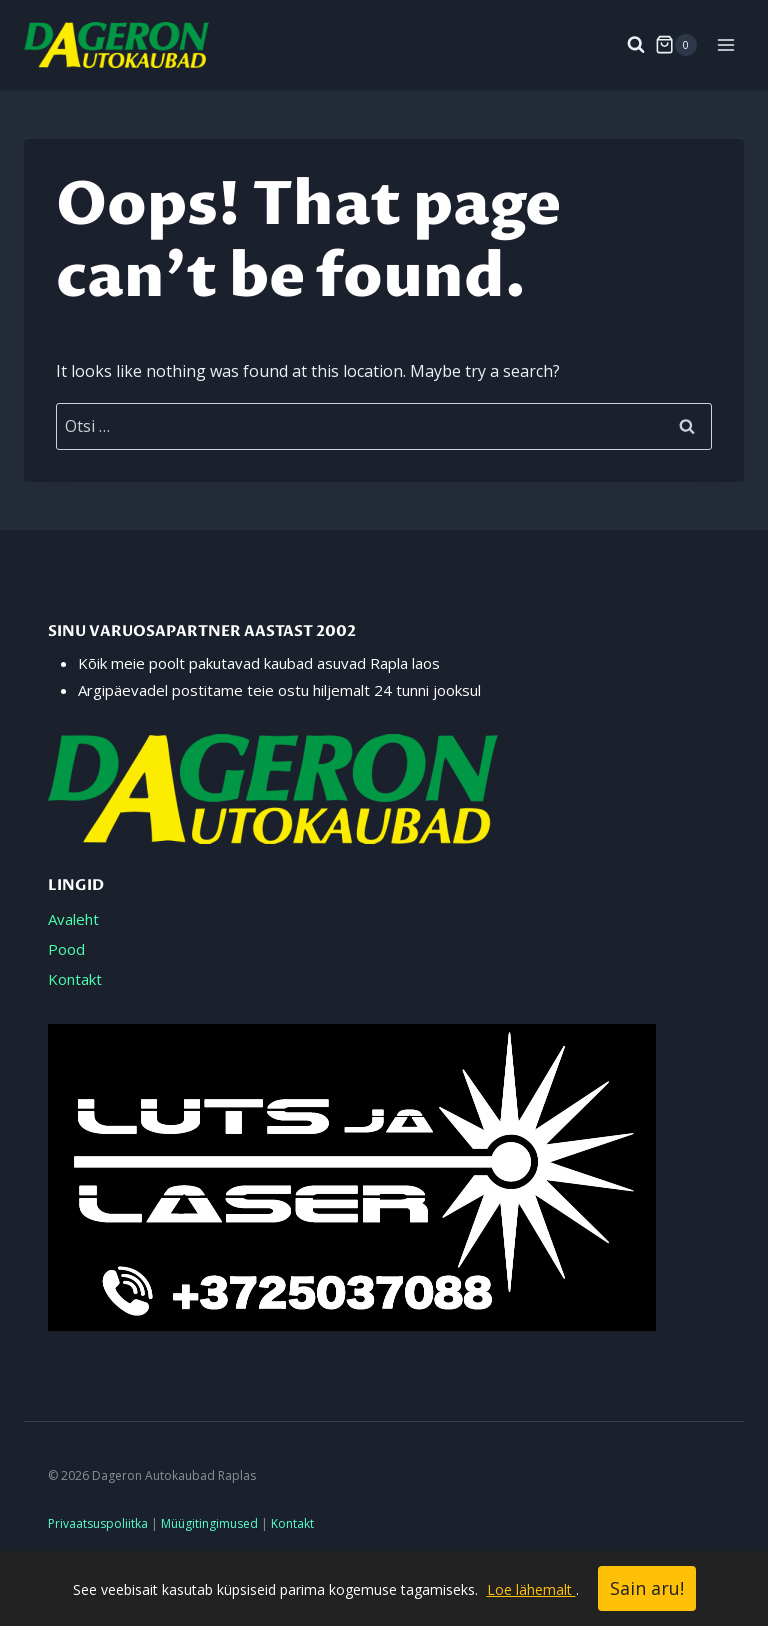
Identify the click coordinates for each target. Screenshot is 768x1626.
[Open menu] (725, 44)
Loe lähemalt (531, 1589)
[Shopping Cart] (676, 45)
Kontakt (75, 979)
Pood (66, 949)
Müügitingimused (209, 1523)
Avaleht (73, 919)
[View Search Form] (626, 45)
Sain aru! (647, 1588)
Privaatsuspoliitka (98, 1523)
